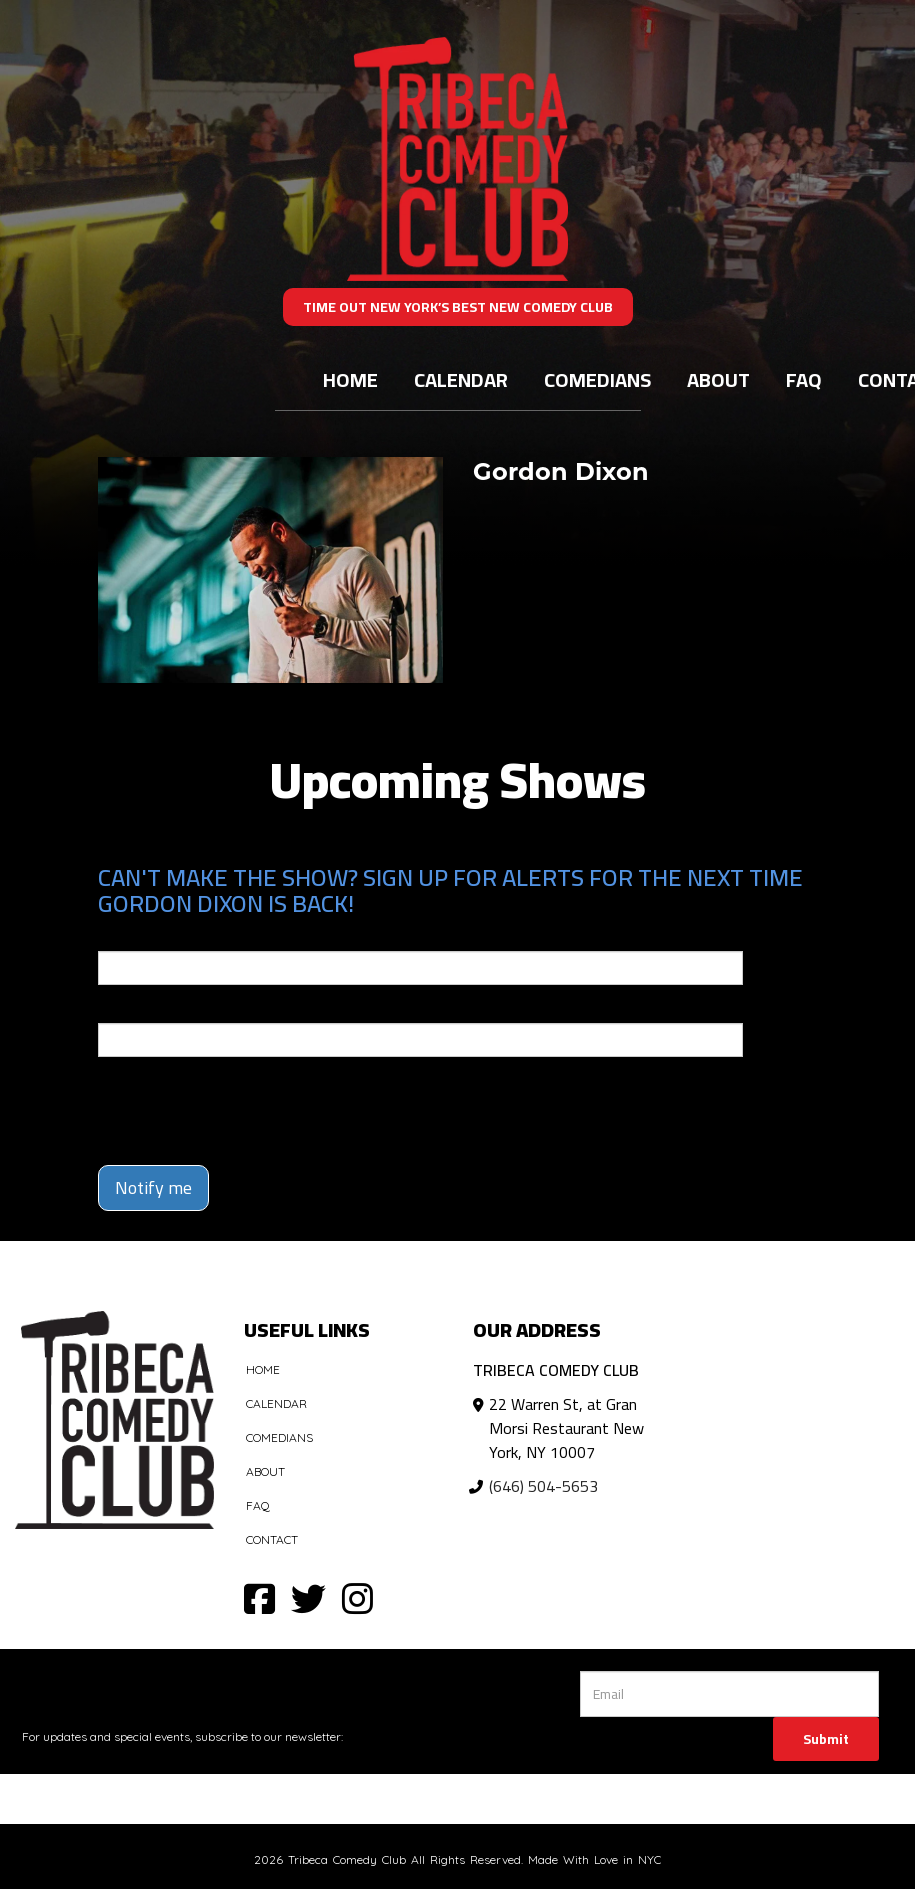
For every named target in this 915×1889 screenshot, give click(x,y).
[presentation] (215, 1102)
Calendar (461, 379)
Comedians (597, 379)
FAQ (804, 379)
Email (116, 937)
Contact (272, 1539)
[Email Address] (729, 1694)
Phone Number (146, 1009)
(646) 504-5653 (543, 1486)
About (718, 379)
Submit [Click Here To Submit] (826, 1739)
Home (350, 379)
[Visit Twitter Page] (308, 1597)
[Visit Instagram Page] (357, 1597)
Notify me (153, 1187)
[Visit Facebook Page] (259, 1597)
